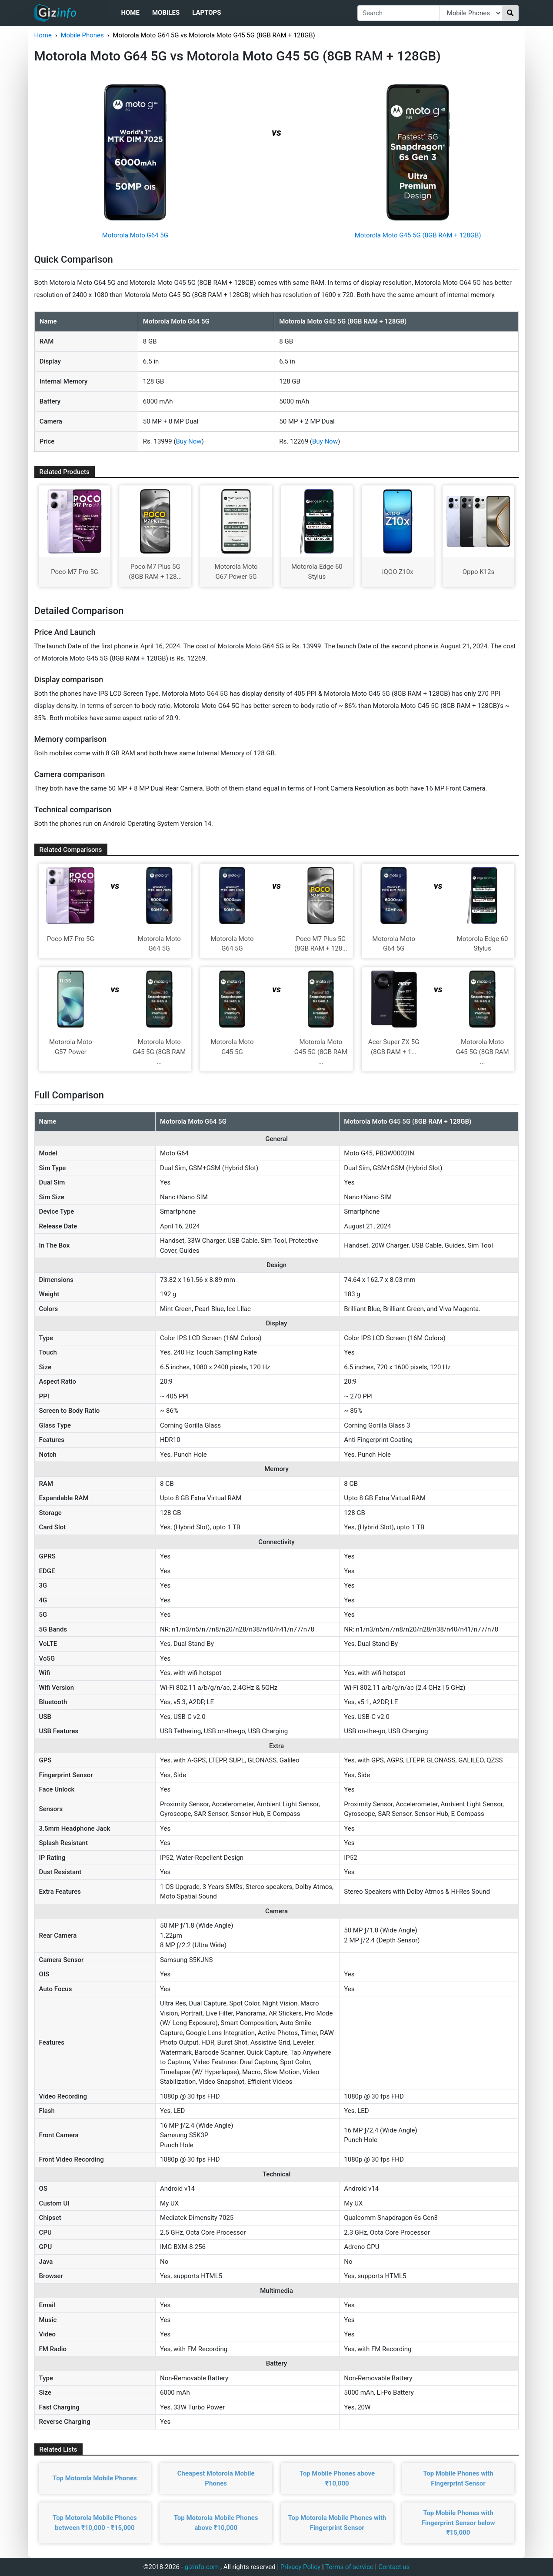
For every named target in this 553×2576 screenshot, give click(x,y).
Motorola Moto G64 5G (135, 235)
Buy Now (189, 441)
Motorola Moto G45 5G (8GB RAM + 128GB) (418, 235)
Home (130, 13)
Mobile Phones (81, 35)
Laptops (206, 13)
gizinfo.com (202, 2567)
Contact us (394, 2567)
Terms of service (349, 2567)
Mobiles (166, 13)
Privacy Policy (300, 2567)
